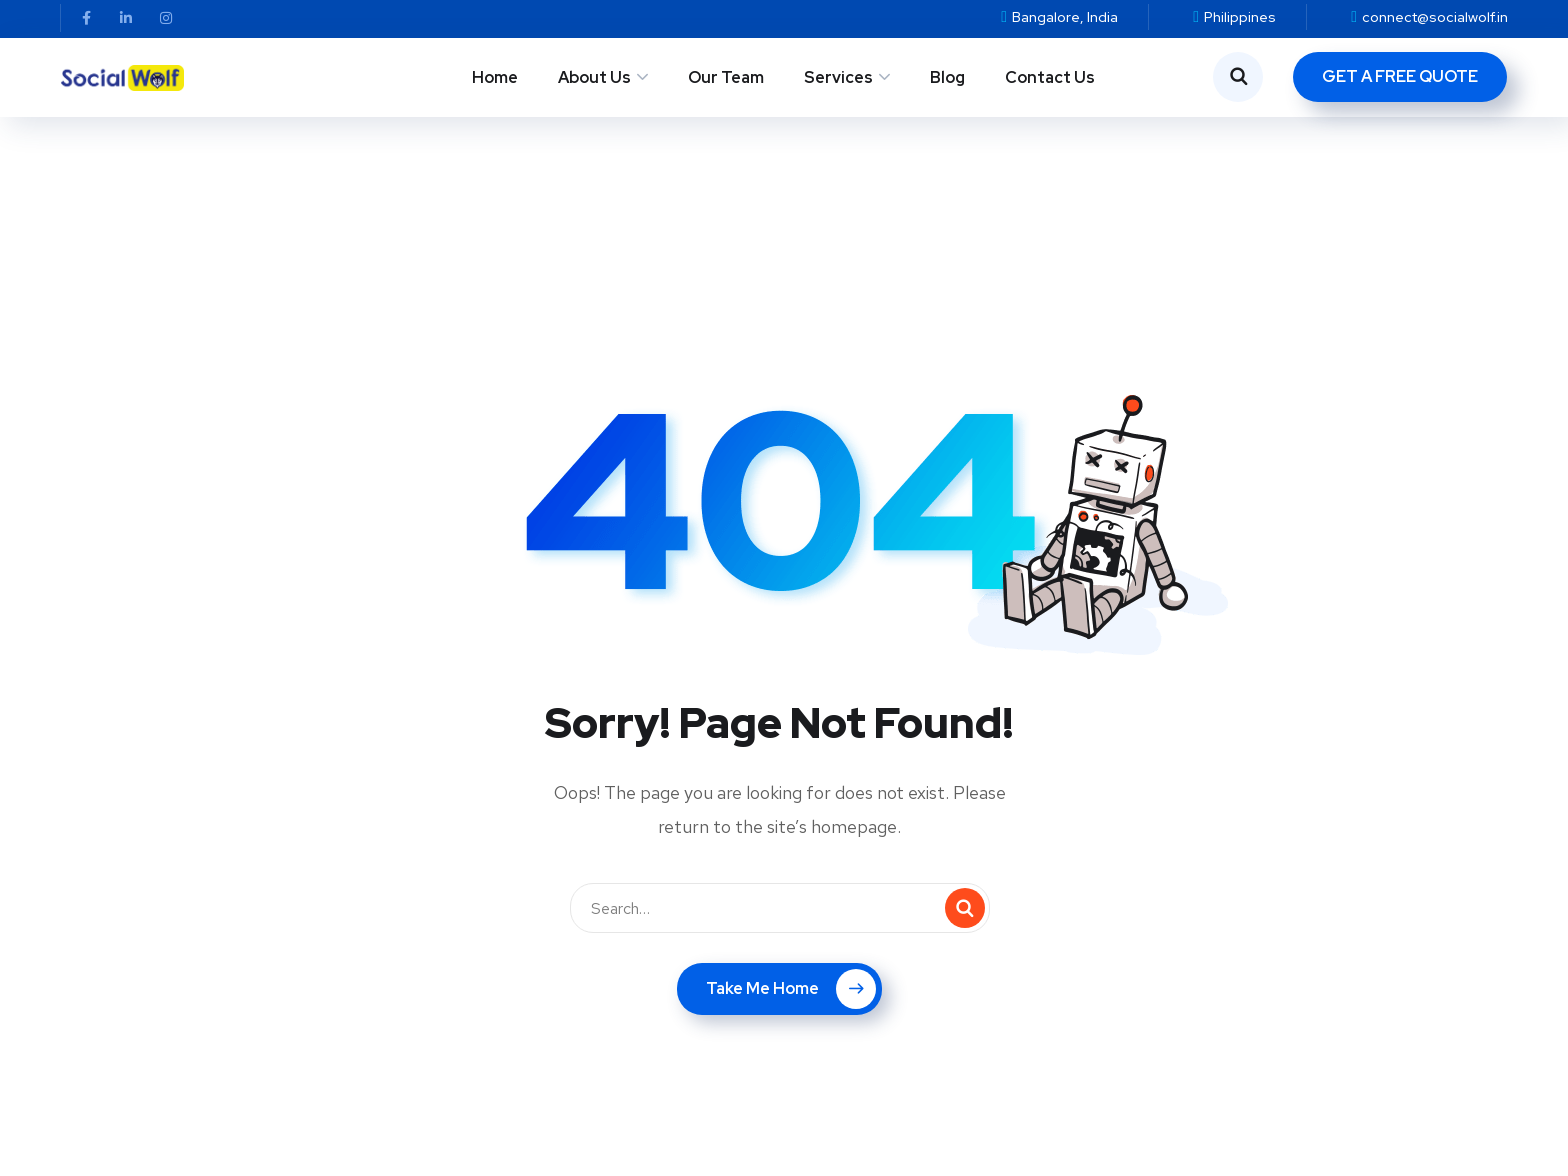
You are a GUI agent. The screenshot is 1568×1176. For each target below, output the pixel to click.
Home (495, 77)
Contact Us (1050, 77)
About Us (594, 77)
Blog (947, 77)
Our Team (726, 77)
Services (838, 77)
